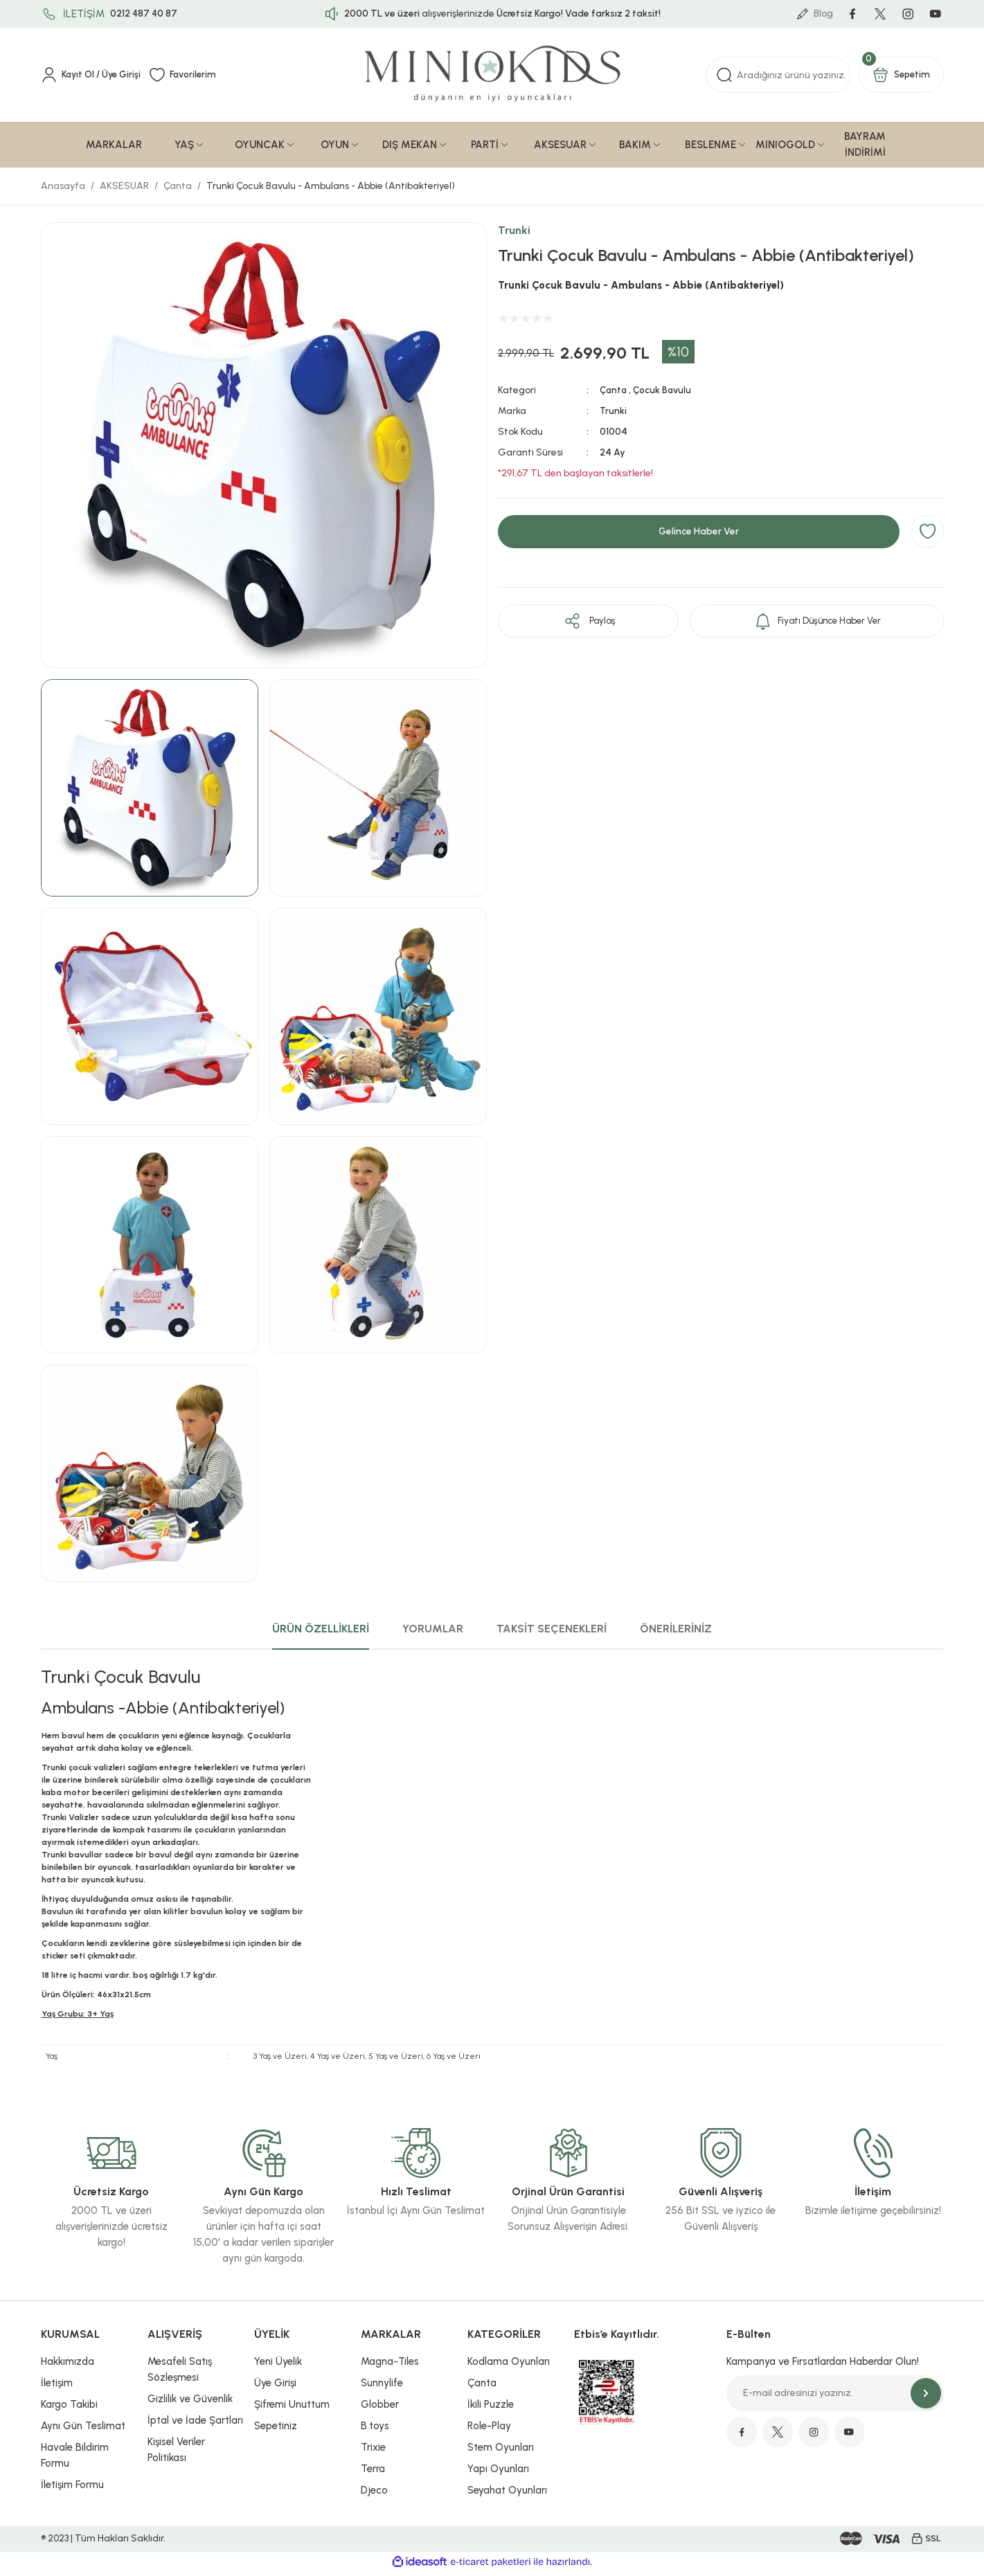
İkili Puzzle (490, 2408)
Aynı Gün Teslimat (83, 2430)
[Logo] (492, 79)
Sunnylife (382, 2387)
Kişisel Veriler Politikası (176, 2454)
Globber (380, 2408)
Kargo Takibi (69, 2408)
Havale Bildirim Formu (75, 2459)
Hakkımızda (67, 2365)
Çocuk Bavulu (664, 394)
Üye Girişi (275, 2387)
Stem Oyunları (500, 2451)
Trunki (514, 234)
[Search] (778, 79)
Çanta (614, 394)
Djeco (374, 2494)
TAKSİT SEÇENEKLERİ (552, 1632)
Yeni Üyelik (278, 2365)
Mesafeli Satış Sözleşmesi (179, 2373)
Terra (373, 2473)
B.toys (375, 2430)
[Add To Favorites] (927, 535)
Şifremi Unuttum (292, 2408)
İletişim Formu (72, 2489)
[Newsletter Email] (835, 2397)
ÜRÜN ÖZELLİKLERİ (320, 1632)
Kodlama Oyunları (508, 2365)
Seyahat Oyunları (507, 2494)
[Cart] (901, 79)
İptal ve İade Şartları (195, 2424)
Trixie (373, 2451)
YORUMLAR (432, 1632)
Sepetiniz (275, 2430)
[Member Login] (93, 79)
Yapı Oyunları (498, 2473)
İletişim (57, 2387)
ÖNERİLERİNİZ (676, 1632)
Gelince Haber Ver (698, 536)
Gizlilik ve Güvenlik (190, 2403)
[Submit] (926, 2397)
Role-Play (489, 2430)
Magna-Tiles (390, 2365)
